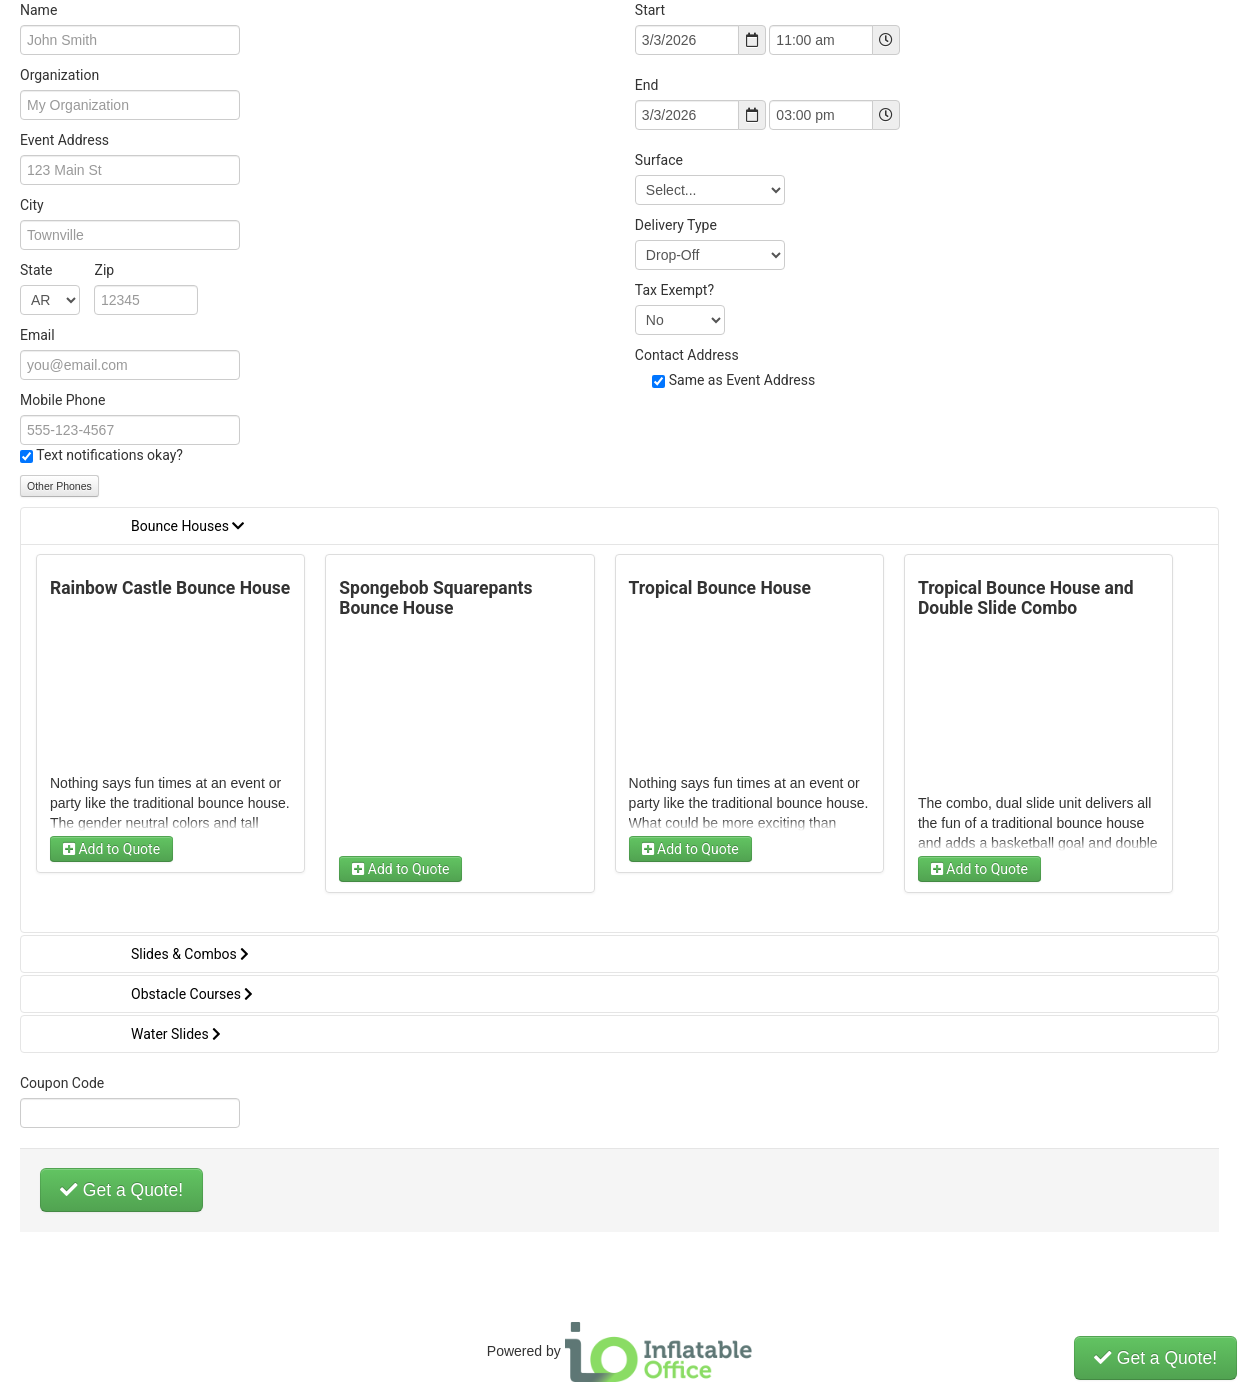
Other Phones (59, 486)
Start (650, 10)
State (67, 270)
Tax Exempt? (674, 290)
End (647, 85)
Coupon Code (62, 1083)
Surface (659, 160)
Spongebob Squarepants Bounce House (435, 598)
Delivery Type (676, 225)
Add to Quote (111, 849)
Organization (59, 75)
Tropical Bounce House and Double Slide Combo (1026, 598)
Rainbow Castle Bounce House (170, 588)
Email (37, 335)
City (32, 205)
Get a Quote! (121, 1190)
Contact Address (687, 355)
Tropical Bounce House (720, 588)
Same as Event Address (742, 380)
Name (38, 10)
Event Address (64, 140)
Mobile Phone (62, 400)
